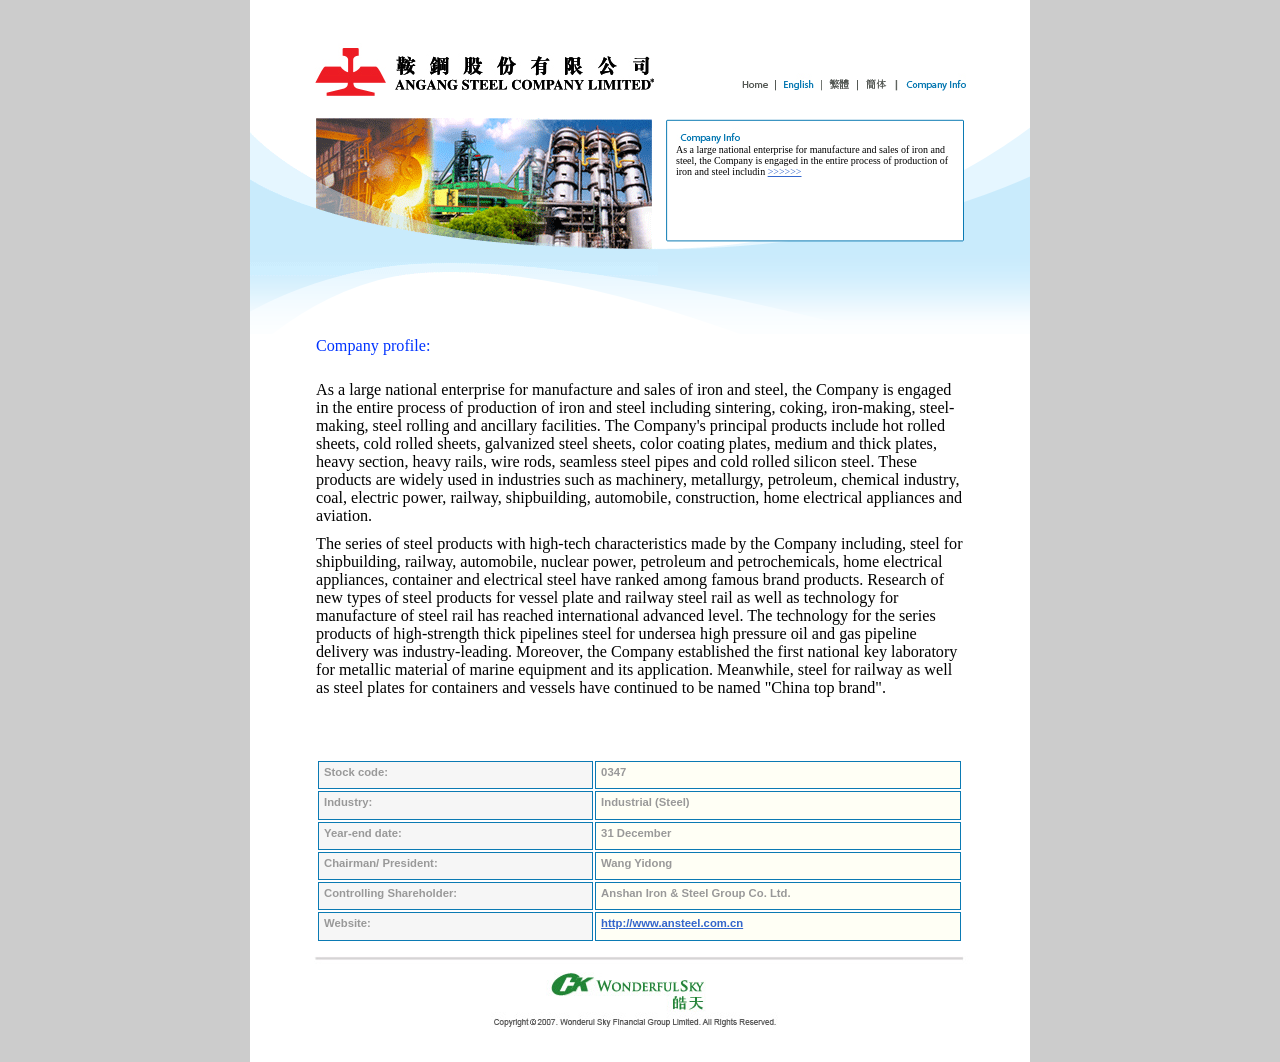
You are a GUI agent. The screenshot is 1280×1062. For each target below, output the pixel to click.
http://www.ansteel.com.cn (672, 923)
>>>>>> (785, 171)
